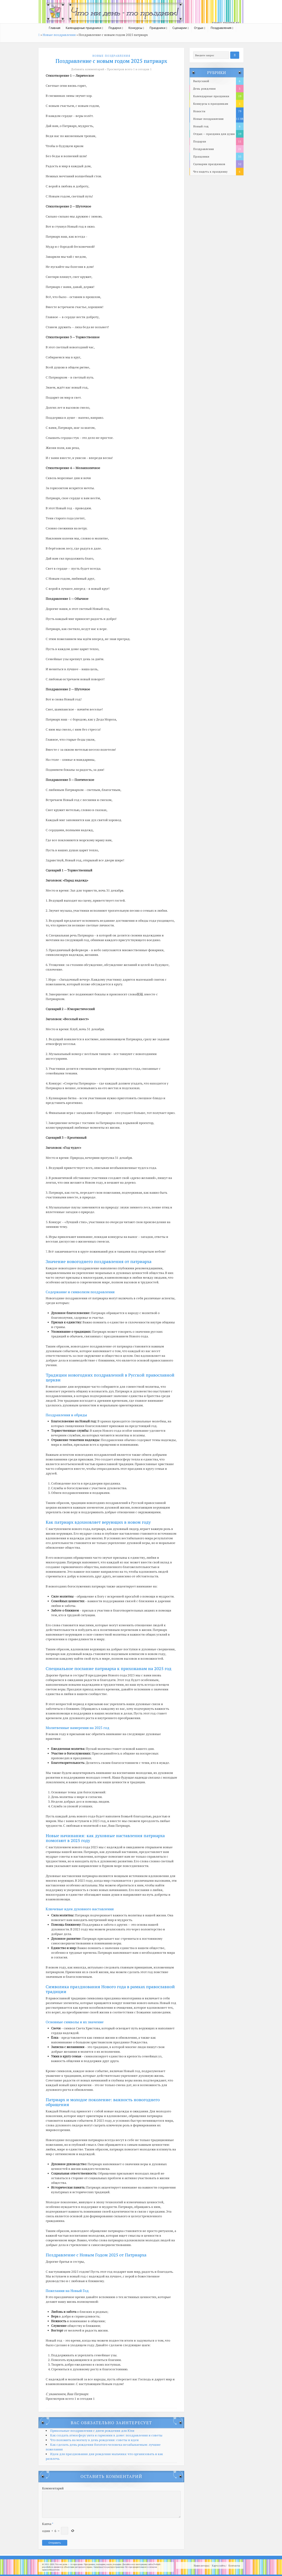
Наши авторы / (202, 2565)
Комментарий (53, 2488)
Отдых (198, 28)
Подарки (114, 28)
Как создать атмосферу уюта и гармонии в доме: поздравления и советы (106, 2435)
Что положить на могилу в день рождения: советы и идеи (94, 2440)
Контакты (234, 2565)
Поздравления (221, 28)
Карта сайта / (219, 2565)
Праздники (157, 28)
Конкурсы (135, 28)
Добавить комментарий (87, 69)
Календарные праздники (83, 28)
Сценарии (179, 28)
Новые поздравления (59, 35)
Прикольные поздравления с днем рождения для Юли (92, 2430)
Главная (54, 28)
